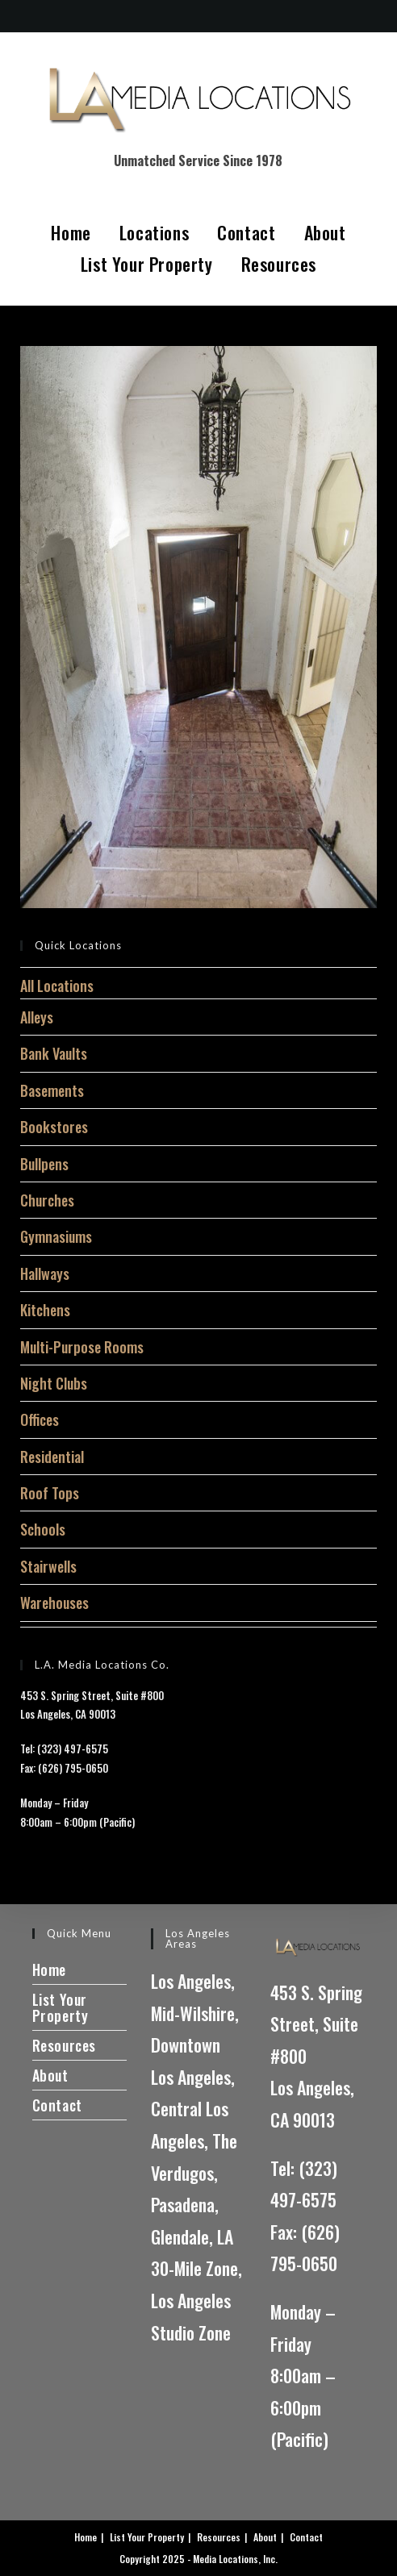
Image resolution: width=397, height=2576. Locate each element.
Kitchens (45, 1309)
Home (70, 232)
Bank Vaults (53, 1053)
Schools (42, 1529)
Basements (52, 1090)
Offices (39, 1419)
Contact (246, 232)
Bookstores (54, 1126)
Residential (52, 1456)
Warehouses (54, 1602)
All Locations (57, 985)
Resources (278, 264)
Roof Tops (49, 1492)
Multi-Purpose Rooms (82, 1346)
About (325, 232)
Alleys (36, 1017)
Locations (154, 232)
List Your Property (147, 264)
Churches (47, 1200)
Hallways (44, 1273)
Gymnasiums (56, 1236)
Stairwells (48, 1566)
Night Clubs (53, 1383)
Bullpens (44, 1163)
